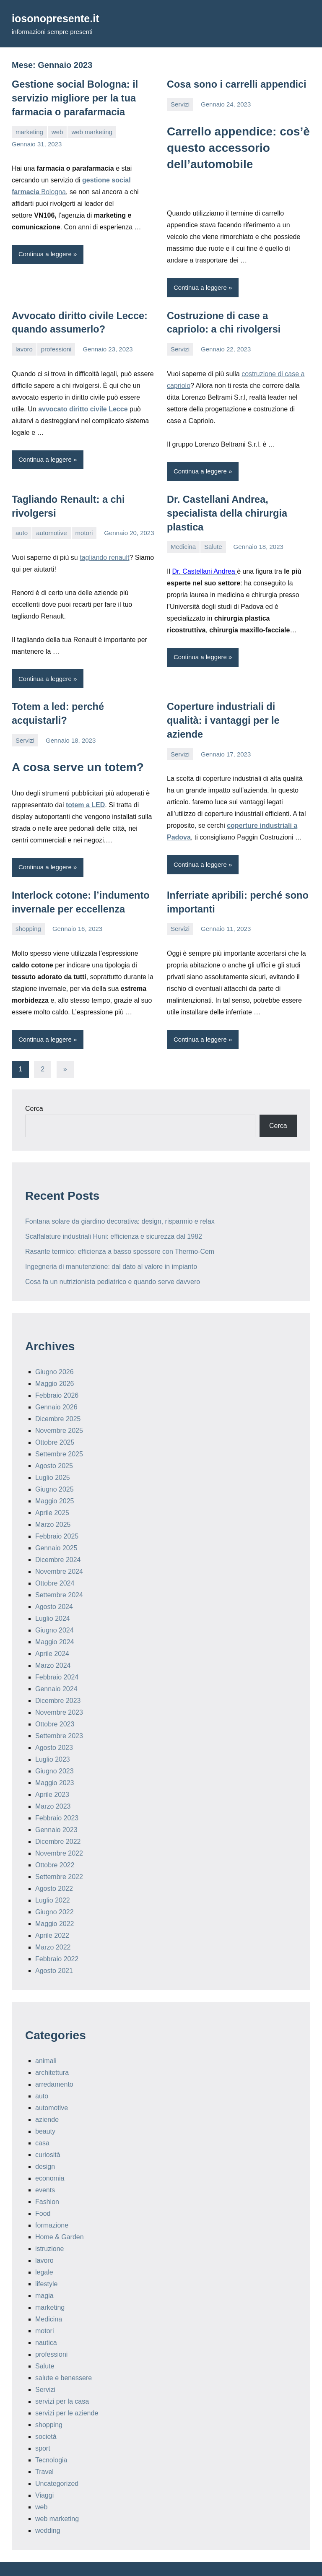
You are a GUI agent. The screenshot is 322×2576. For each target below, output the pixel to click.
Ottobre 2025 (54, 1421)
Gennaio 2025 (56, 1527)
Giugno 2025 (54, 1468)
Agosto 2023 (54, 1727)
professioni (56, 346)
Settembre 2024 (59, 1574)
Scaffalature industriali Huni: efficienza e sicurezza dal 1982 (113, 1215)
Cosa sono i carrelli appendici (232, 83)
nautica (46, 2322)
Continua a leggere (45, 251)
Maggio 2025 (54, 1480)
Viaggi (44, 2474)
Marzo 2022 (53, 1926)
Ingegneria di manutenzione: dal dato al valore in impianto (111, 1245)
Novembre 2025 (59, 1410)
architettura (52, 2052)
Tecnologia (51, 2439)
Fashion (47, 2181)
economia (49, 2157)
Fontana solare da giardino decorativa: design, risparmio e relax (120, 1200)
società (46, 2416)
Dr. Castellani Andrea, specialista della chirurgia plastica (223, 509)
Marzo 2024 (53, 1644)
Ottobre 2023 (54, 1703)
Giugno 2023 (54, 1750)
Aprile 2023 (52, 1774)
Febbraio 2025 (56, 1515)
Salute (213, 541)
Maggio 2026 (54, 1363)
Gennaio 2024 (56, 1668)
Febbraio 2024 (56, 1656)
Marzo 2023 (53, 1785)
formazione (51, 2204)
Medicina (183, 541)
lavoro (24, 346)
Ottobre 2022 (54, 1844)
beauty (45, 2110)
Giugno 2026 (54, 1351)
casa (42, 2122)
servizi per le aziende (66, 2392)
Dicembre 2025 (58, 1398)
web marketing (91, 129)
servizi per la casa (62, 2380)
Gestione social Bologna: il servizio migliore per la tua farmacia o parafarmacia (71, 96)
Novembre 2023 (59, 1691)
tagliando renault (104, 553)
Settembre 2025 (59, 1433)
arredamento (54, 2063)
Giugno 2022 (54, 1891)
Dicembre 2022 (58, 1821)
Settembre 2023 (59, 1715)
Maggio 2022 (54, 1903)
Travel (44, 2451)
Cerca (34, 1088)
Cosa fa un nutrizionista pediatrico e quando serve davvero (112, 1260)
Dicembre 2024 (58, 1539)
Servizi (180, 103)
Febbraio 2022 (56, 1938)
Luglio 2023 (52, 1738)
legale (44, 2251)
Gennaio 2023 (56, 1809)
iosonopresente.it (60, 18)
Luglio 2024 (52, 1597)
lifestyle (46, 2263)
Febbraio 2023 (56, 1797)
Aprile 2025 (52, 1492)
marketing (29, 129)
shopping (28, 908)
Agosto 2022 (54, 1868)
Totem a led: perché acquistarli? (82, 702)
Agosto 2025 (54, 1445)
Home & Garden (59, 2216)
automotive (51, 528)
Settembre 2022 (59, 1856)
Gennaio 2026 (56, 1386)
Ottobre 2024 (54, 1562)
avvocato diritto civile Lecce (82, 406)
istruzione (49, 2228)
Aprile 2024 (52, 1633)
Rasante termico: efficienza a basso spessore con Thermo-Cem (119, 1230)
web (57, 129)
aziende (47, 2099)
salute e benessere (63, 2357)
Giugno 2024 (54, 1609)
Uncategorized (56, 2463)
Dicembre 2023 (58, 1680)
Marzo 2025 (53, 1504)
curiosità (47, 2134)
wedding (47, 2510)
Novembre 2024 (59, 1550)
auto (22, 528)
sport (42, 2427)
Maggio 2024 (54, 1621)
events (45, 2169)
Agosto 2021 (54, 1950)
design (45, 2146)
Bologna (52, 188)
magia (44, 2275)
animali (46, 2040)
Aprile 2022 (52, 1914)
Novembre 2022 (59, 1832)
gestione (96, 177)
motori (84, 528)
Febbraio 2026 (56, 1374)
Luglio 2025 (52, 1457)
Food (42, 2192)
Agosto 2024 (54, 1586)
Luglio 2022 (52, 1879)
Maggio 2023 (54, 1762)
